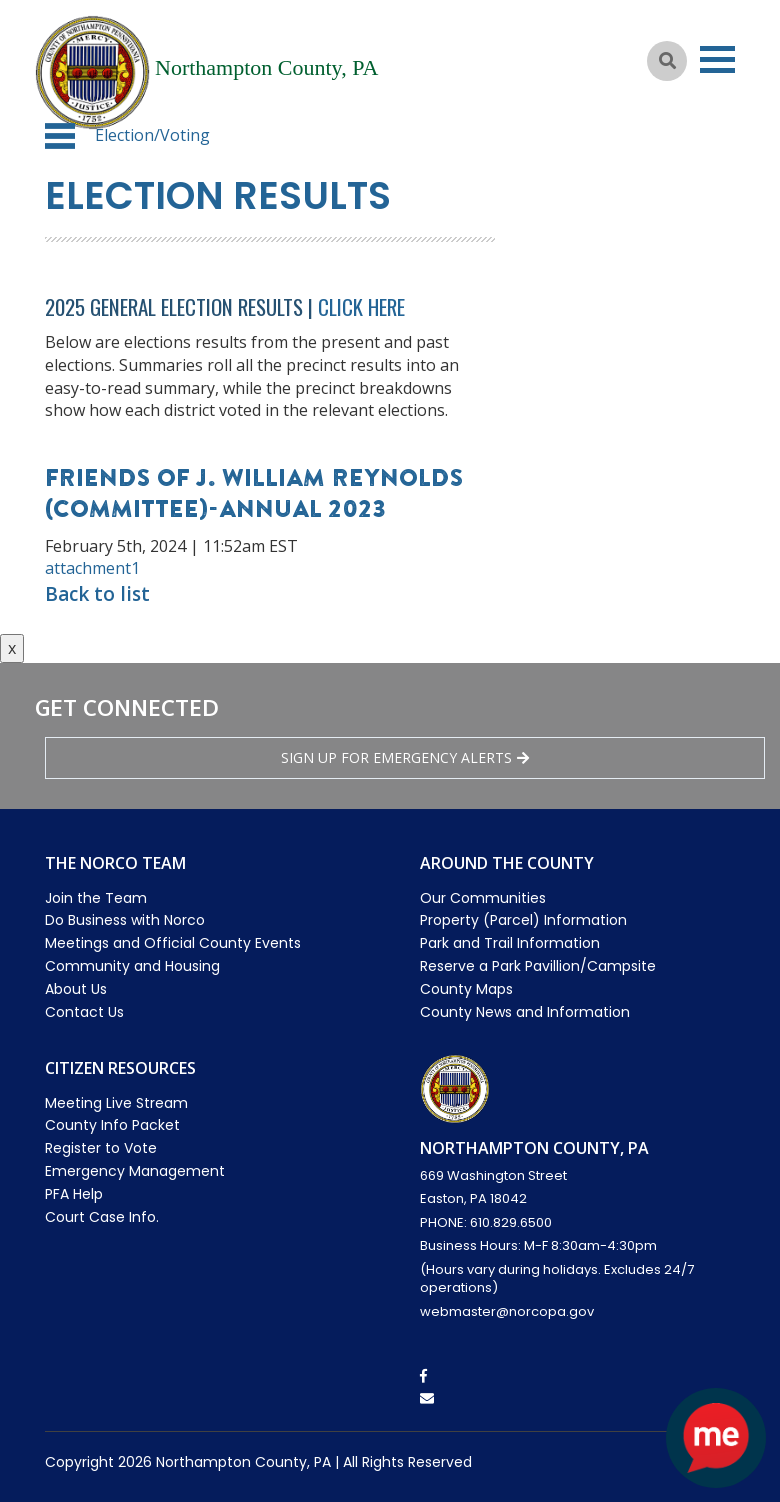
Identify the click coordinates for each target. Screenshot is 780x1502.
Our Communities (483, 898)
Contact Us (84, 1012)
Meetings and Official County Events (173, 943)
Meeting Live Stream (116, 1103)
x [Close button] (12, 648)
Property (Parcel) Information (523, 920)
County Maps (466, 989)
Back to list (97, 594)
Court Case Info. (102, 1217)
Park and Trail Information (510, 943)
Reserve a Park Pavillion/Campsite (538, 966)
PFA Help (74, 1194)
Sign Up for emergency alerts (405, 757)
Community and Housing (132, 966)
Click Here (361, 306)
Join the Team (96, 898)
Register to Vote (101, 1148)
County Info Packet (112, 1125)
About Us (76, 989)
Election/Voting (152, 135)
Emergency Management (135, 1171)
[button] (60, 136)
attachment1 (92, 568)
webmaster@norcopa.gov (507, 1311)
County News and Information (525, 1012)
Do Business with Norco (125, 920)
